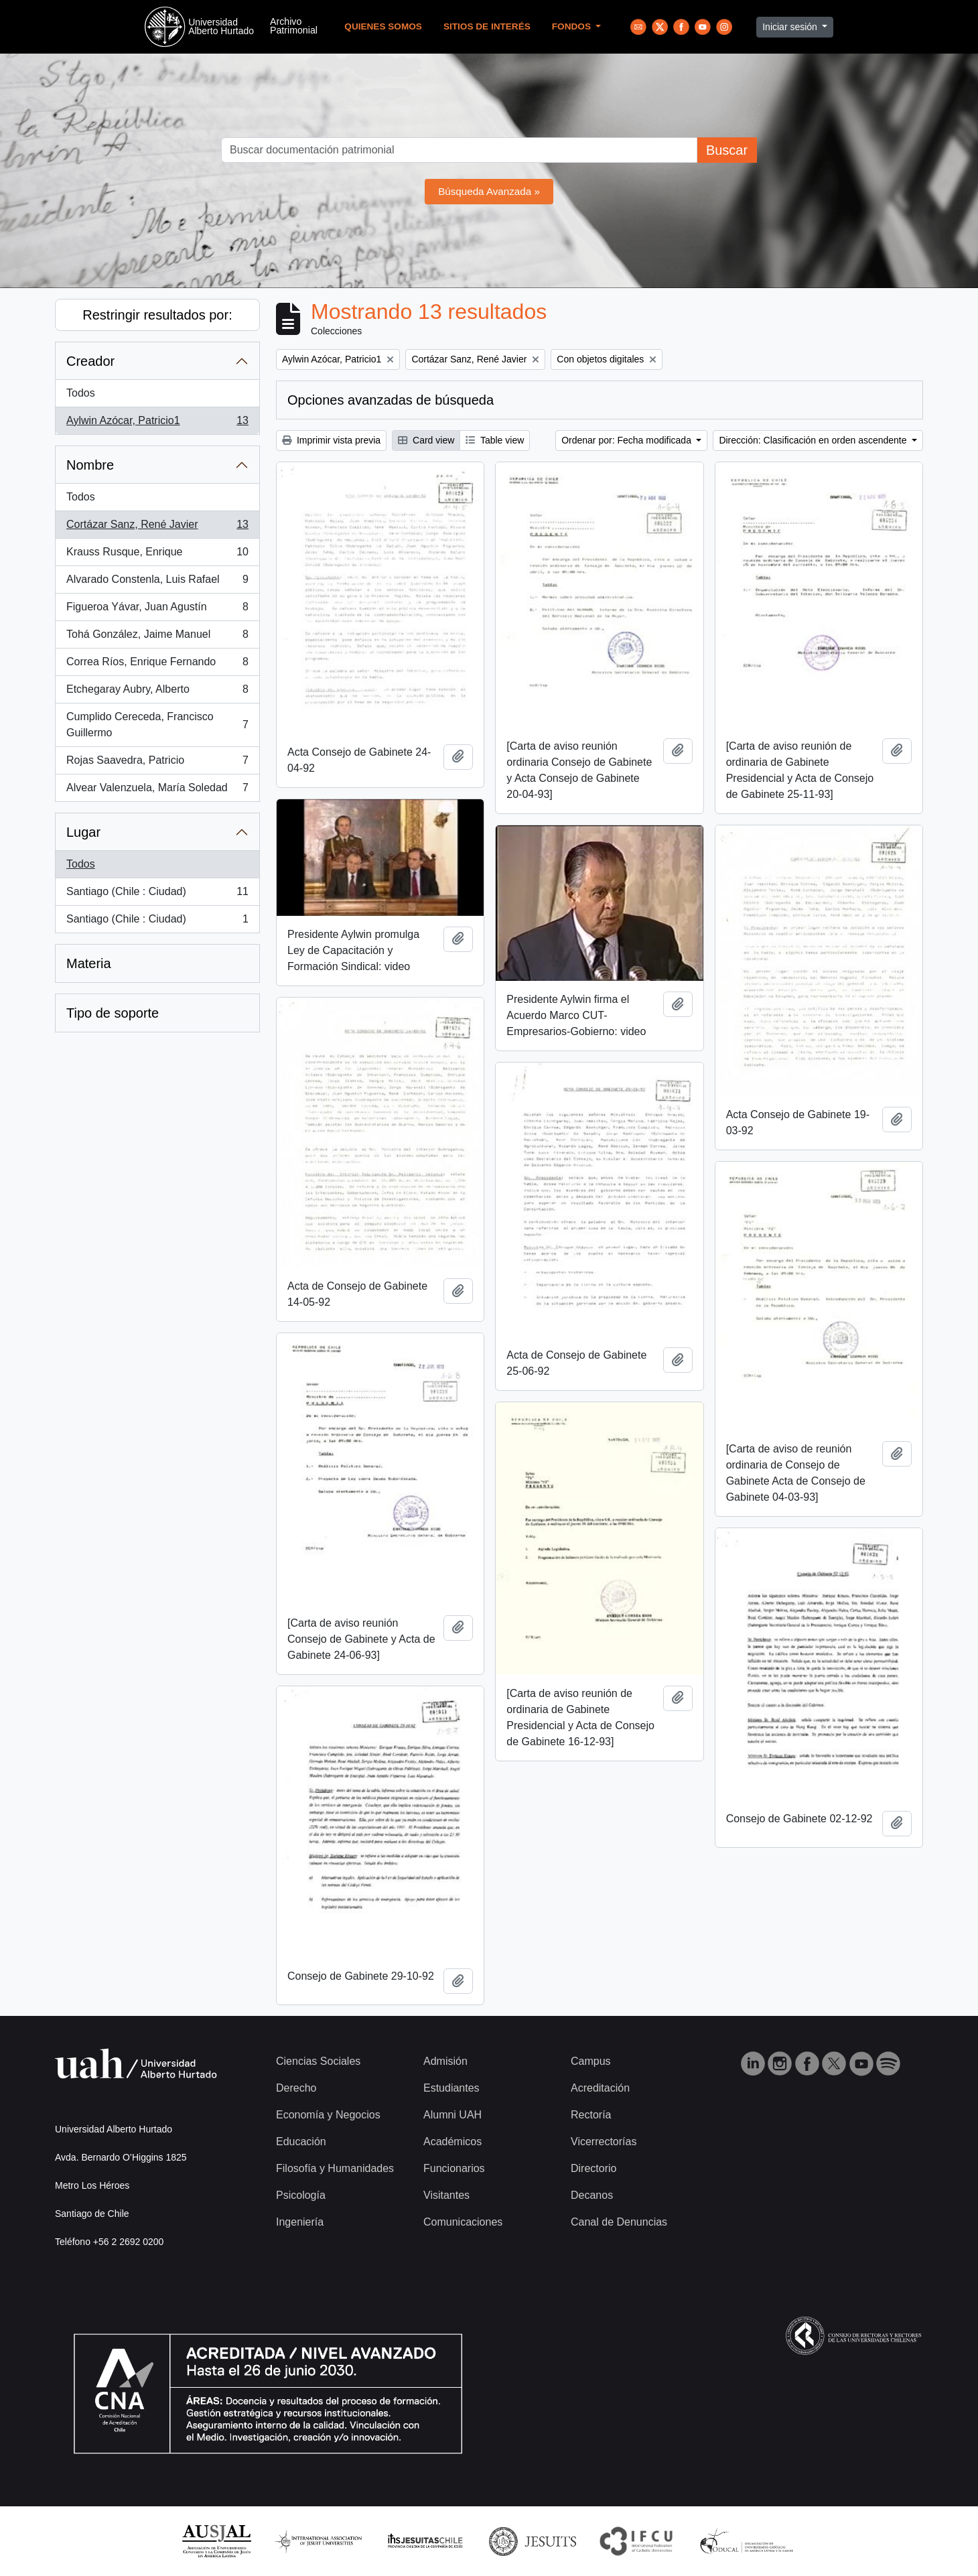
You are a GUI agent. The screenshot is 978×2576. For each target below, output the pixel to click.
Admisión (445, 2061)
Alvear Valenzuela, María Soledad (157, 790)
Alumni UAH (452, 2114)
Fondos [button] (572, 26)
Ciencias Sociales (318, 2061)
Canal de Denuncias (619, 2222)
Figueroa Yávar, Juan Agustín (157, 609)
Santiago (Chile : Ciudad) (157, 894)
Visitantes (446, 2195)
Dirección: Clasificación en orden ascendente (814, 440)
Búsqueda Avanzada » (489, 191)
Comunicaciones (462, 2222)
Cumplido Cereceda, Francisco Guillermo (157, 724)
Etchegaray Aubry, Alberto (157, 692)
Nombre (90, 465)
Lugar (83, 832)
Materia (88, 963)
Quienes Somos (383, 26)
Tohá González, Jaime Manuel (157, 637)
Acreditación (600, 2088)
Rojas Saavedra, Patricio (157, 763)
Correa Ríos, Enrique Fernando (157, 664)
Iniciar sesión (791, 26)
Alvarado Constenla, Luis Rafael (157, 582)
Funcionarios (454, 2168)
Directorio (593, 2168)
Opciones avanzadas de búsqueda (390, 400)
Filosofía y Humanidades (335, 2168)
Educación (301, 2141)
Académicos (452, 2141)
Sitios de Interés (487, 26)
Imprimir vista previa (331, 440)
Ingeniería (300, 2222)
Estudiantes (451, 2088)
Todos (80, 393)
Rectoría (591, 2114)
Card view (426, 440)
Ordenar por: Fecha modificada (627, 440)
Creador (90, 361)
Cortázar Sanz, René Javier (157, 527)
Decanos (592, 2195)
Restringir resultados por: (157, 315)
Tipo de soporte (112, 1013)
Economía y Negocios (328, 2114)
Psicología (301, 2195)
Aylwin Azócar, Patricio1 (157, 423)
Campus (591, 2061)
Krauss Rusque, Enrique (157, 554)
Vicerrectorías (603, 2141)
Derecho (296, 2088)
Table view (495, 440)
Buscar (727, 150)
